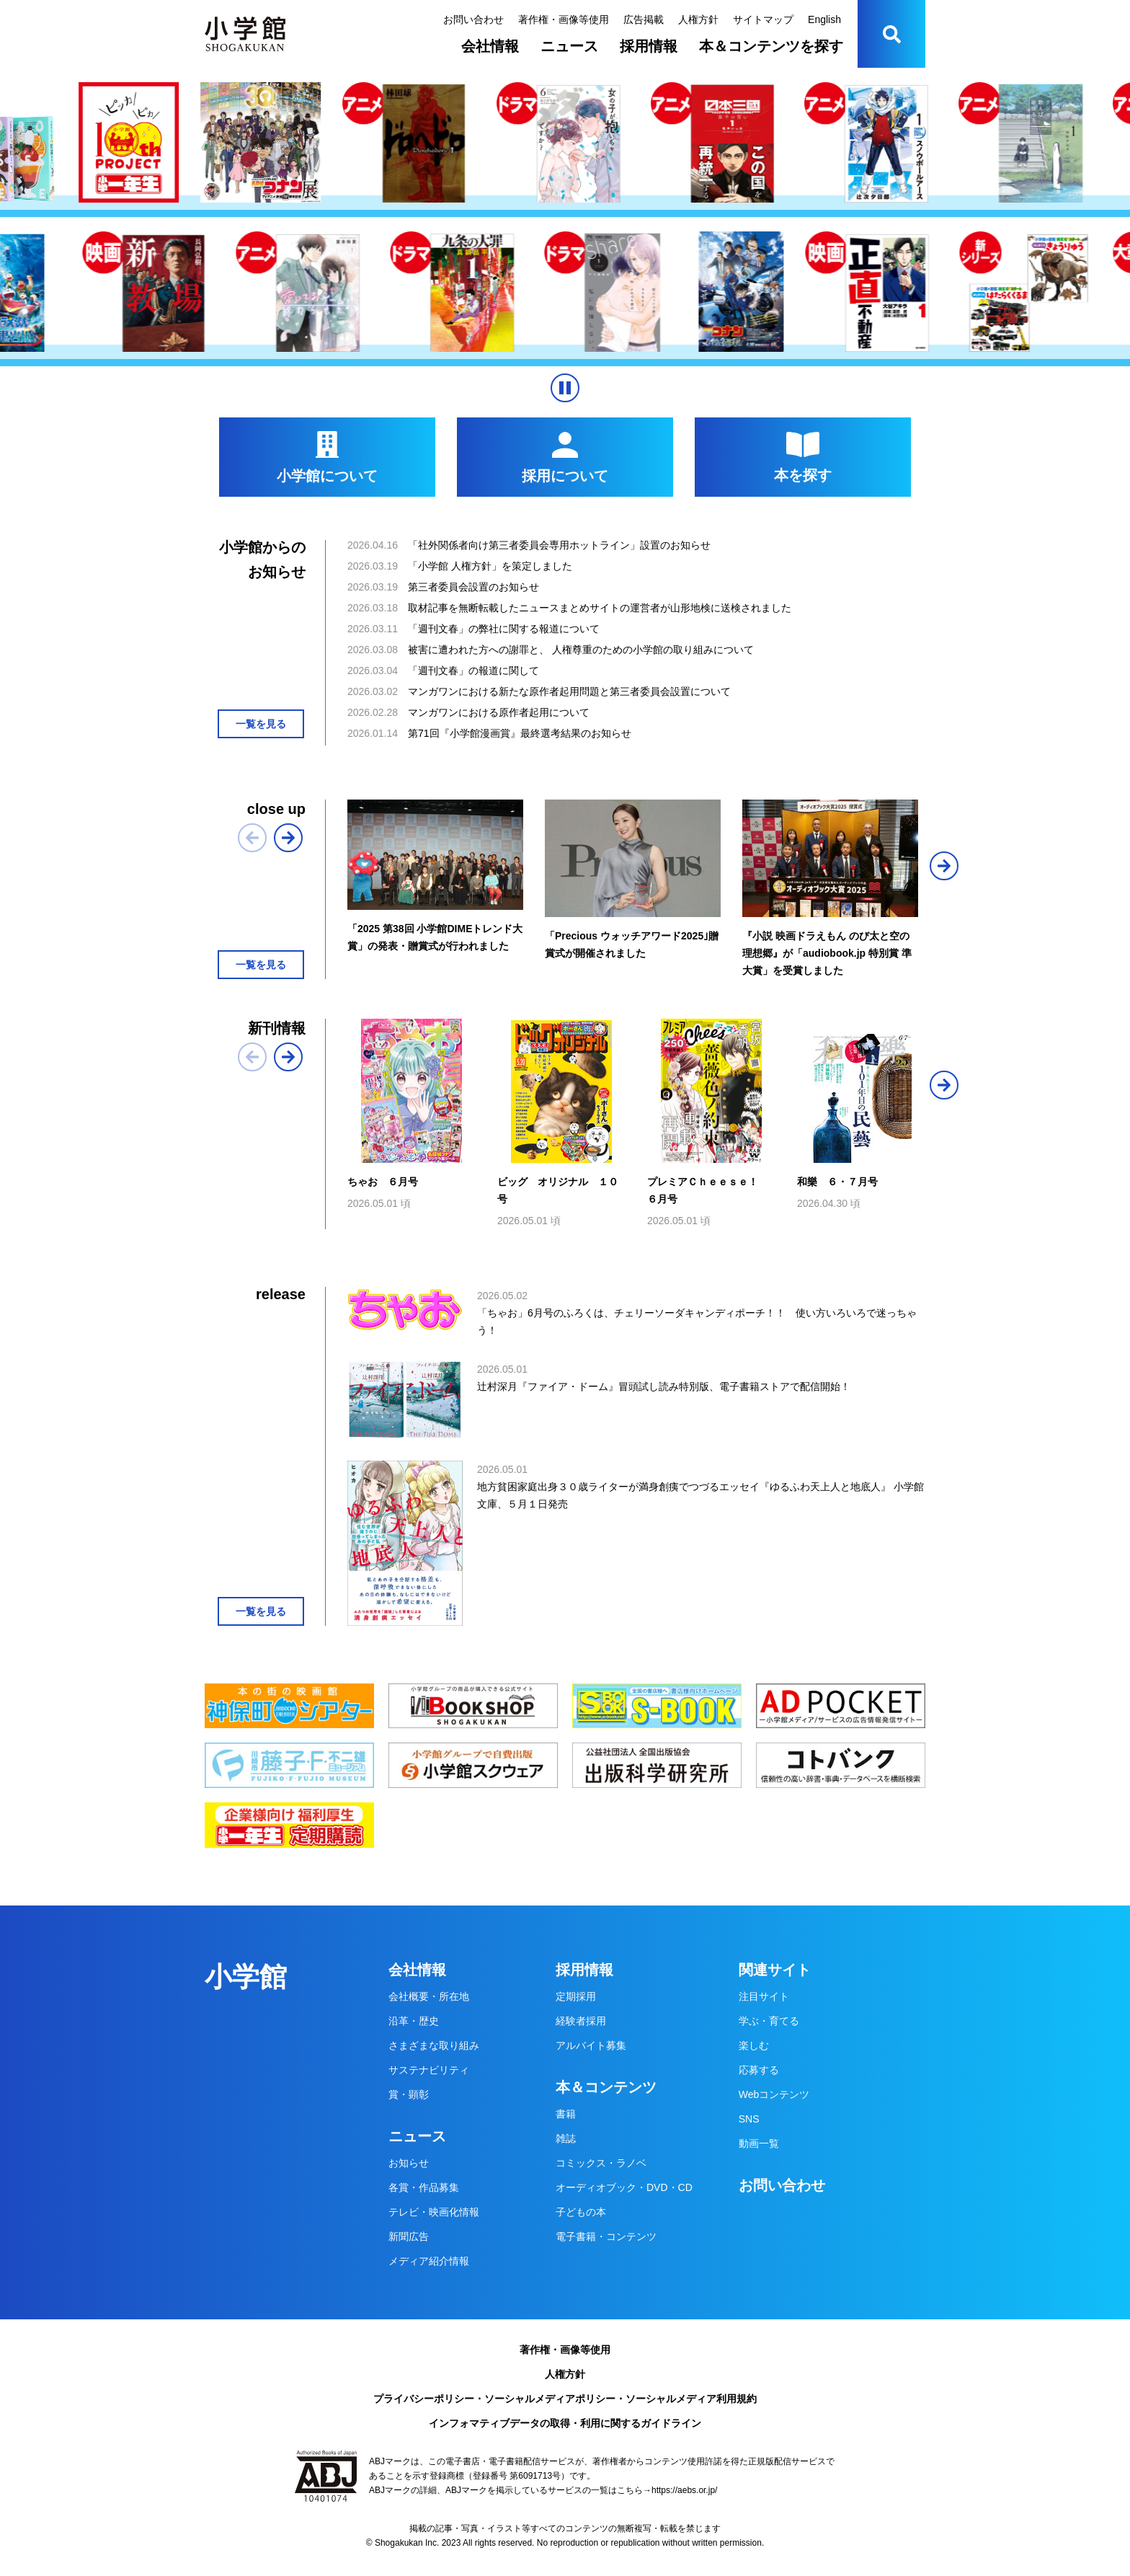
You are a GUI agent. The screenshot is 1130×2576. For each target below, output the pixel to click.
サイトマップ (763, 19)
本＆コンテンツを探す (771, 46)
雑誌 (566, 2138)
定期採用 (576, 1996)
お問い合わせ (473, 19)
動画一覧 (759, 2143)
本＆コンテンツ (606, 2087)
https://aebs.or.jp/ (684, 2490)
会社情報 (490, 46)
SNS (749, 2119)
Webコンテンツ (774, 2094)
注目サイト (764, 1996)
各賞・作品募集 (423, 2187)
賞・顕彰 (408, 2094)
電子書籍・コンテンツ (606, 2236)
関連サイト (775, 1970)
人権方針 (698, 19)
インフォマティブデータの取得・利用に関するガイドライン (565, 2423)
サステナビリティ (428, 2070)
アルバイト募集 (591, 2045)
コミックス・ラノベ (601, 2163)
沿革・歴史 (413, 2021)
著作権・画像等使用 (563, 19)
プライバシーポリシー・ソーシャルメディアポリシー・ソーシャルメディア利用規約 (565, 2398)
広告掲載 (643, 19)
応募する (759, 2070)
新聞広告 (408, 2236)
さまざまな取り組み (433, 2045)
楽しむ (754, 2045)
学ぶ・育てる (769, 2021)
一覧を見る (261, 724)
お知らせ (408, 2163)
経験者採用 (581, 2021)
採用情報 (648, 46)
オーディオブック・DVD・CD (624, 2187)
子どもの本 (581, 2212)
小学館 (246, 1977)
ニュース (569, 46)
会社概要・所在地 (428, 1996)
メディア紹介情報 (428, 2261)
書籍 (566, 2114)
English (824, 19)
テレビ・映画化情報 (433, 2212)
